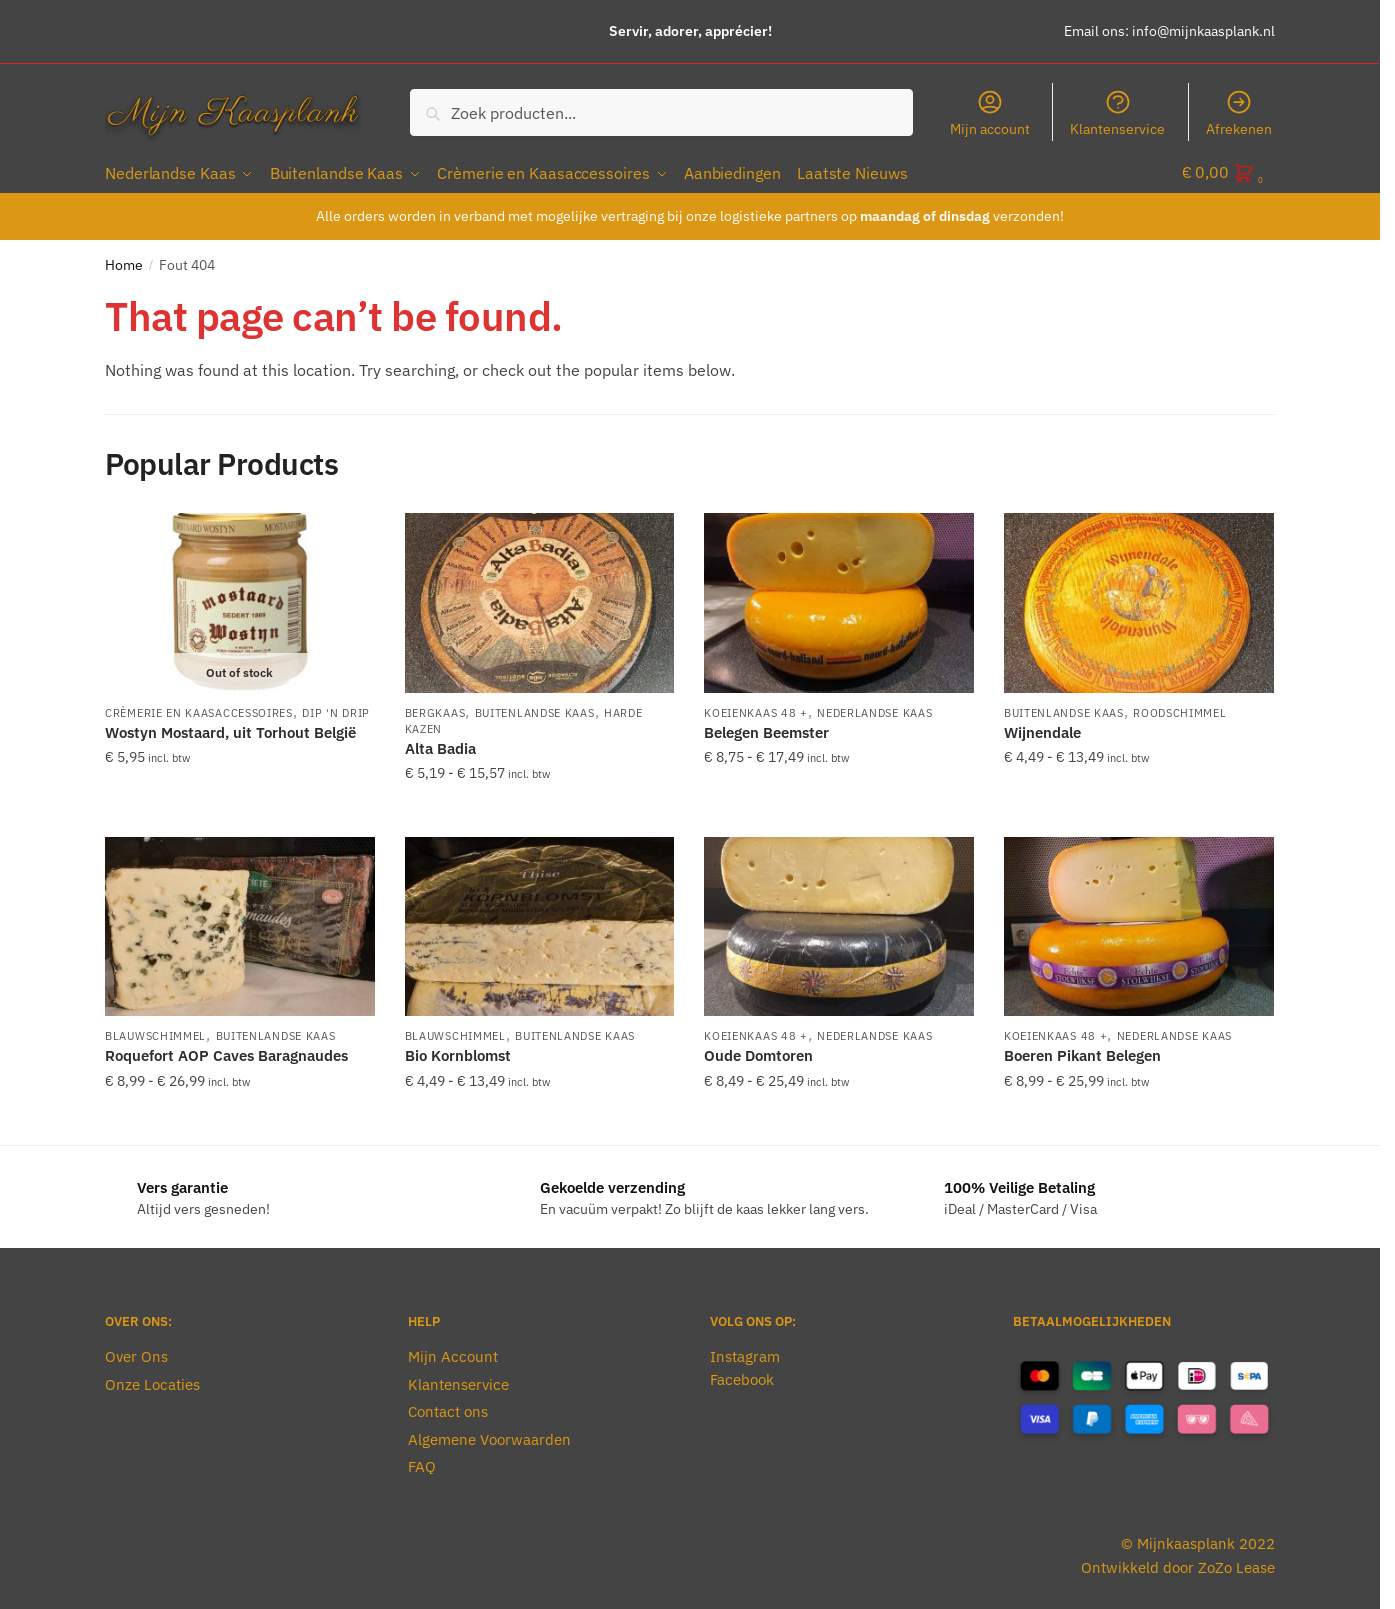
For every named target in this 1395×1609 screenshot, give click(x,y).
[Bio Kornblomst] (540, 923)
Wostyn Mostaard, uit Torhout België (230, 728)
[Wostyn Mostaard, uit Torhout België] (240, 599)
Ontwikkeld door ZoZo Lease (1178, 1563)
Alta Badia (440, 744)
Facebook (742, 1375)
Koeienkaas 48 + (756, 709)
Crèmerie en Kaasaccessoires (199, 709)
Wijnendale (1042, 728)
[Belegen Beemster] (839, 599)
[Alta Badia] (540, 599)
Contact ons (448, 1408)
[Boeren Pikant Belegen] (1139, 923)
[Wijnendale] (1139, 599)
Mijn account (990, 113)
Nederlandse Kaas (874, 709)
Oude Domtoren (758, 1052)
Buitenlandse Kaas (535, 709)
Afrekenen (1239, 113)
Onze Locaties (152, 1380)
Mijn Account (453, 1353)
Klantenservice (1117, 113)
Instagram (745, 1353)
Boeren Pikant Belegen (1082, 1052)
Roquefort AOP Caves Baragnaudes (226, 1052)
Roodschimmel (1179, 709)
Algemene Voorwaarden (489, 1435)
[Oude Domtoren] (839, 923)
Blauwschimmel (155, 1033)
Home (124, 261)
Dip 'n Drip (336, 709)
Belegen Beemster (766, 728)
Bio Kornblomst (458, 1052)
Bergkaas (435, 709)
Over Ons (136, 1353)
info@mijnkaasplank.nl (1203, 31)
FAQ (422, 1463)
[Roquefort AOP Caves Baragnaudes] (240, 923)
